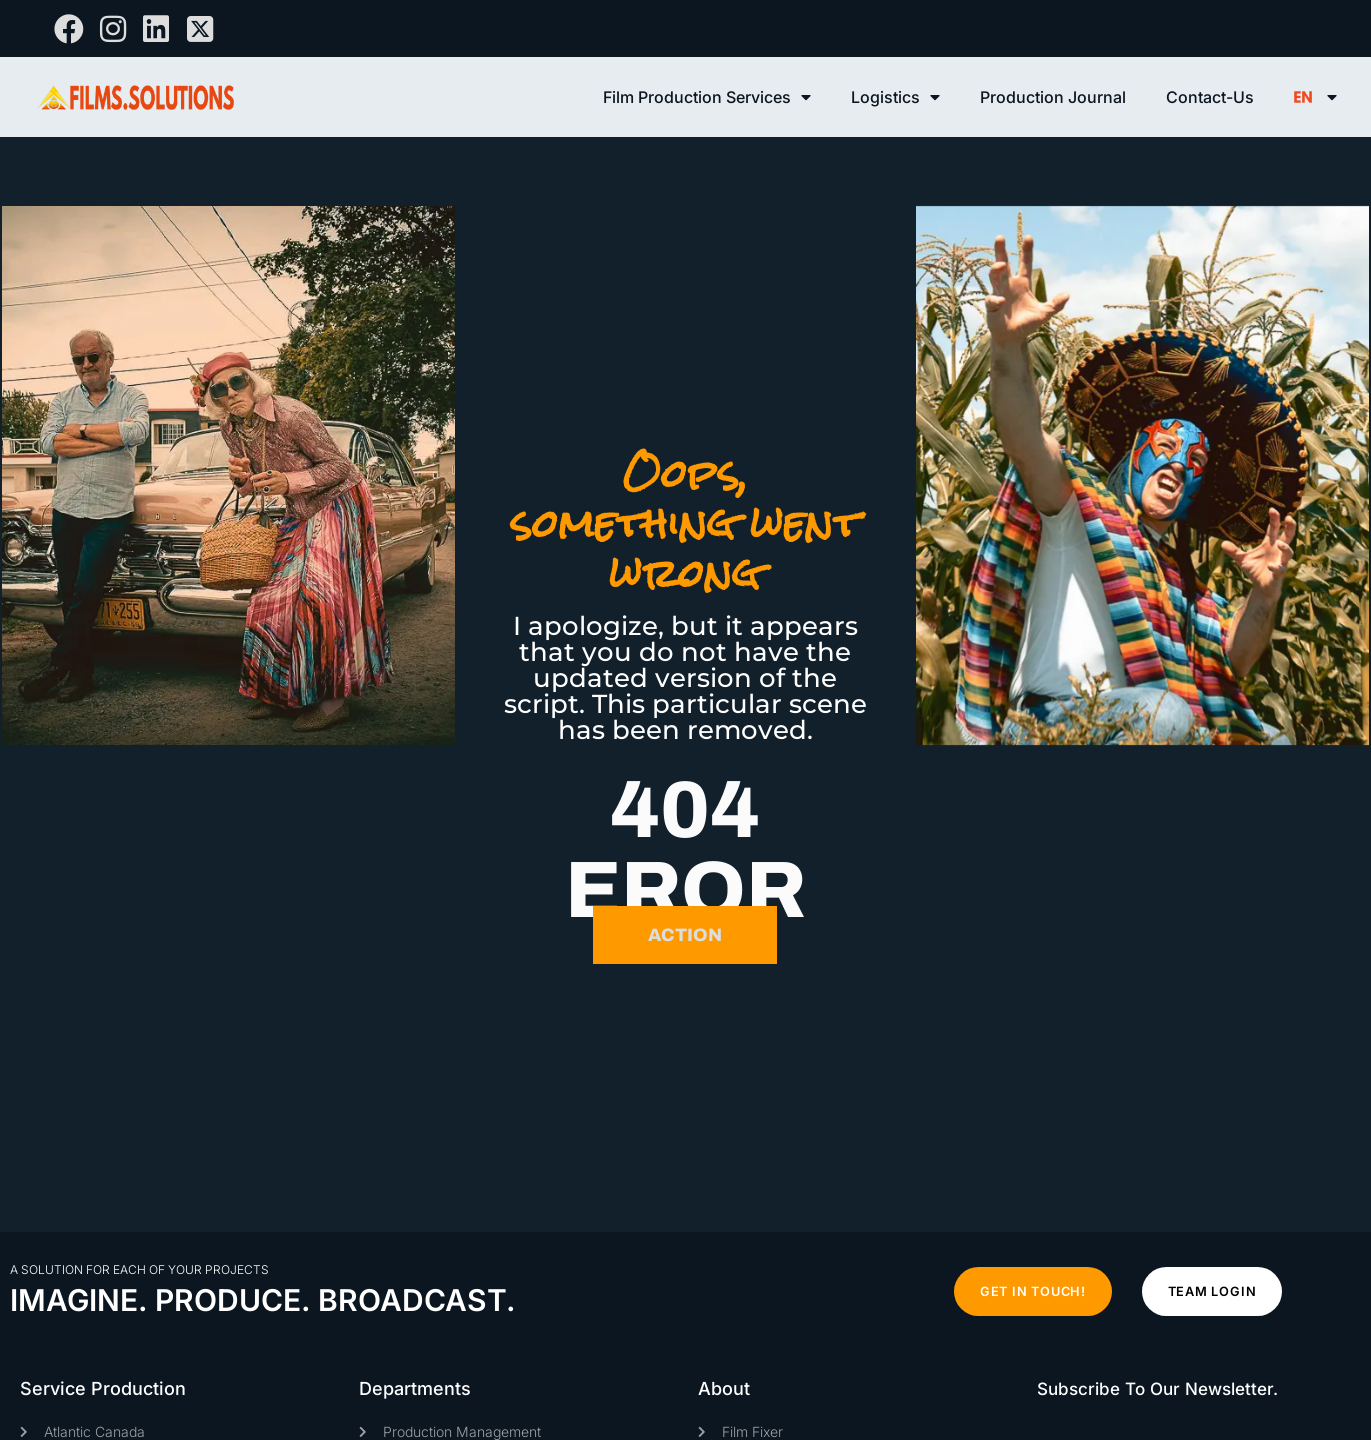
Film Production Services (707, 97)
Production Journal (1053, 97)
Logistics (895, 97)
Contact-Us (1210, 97)
